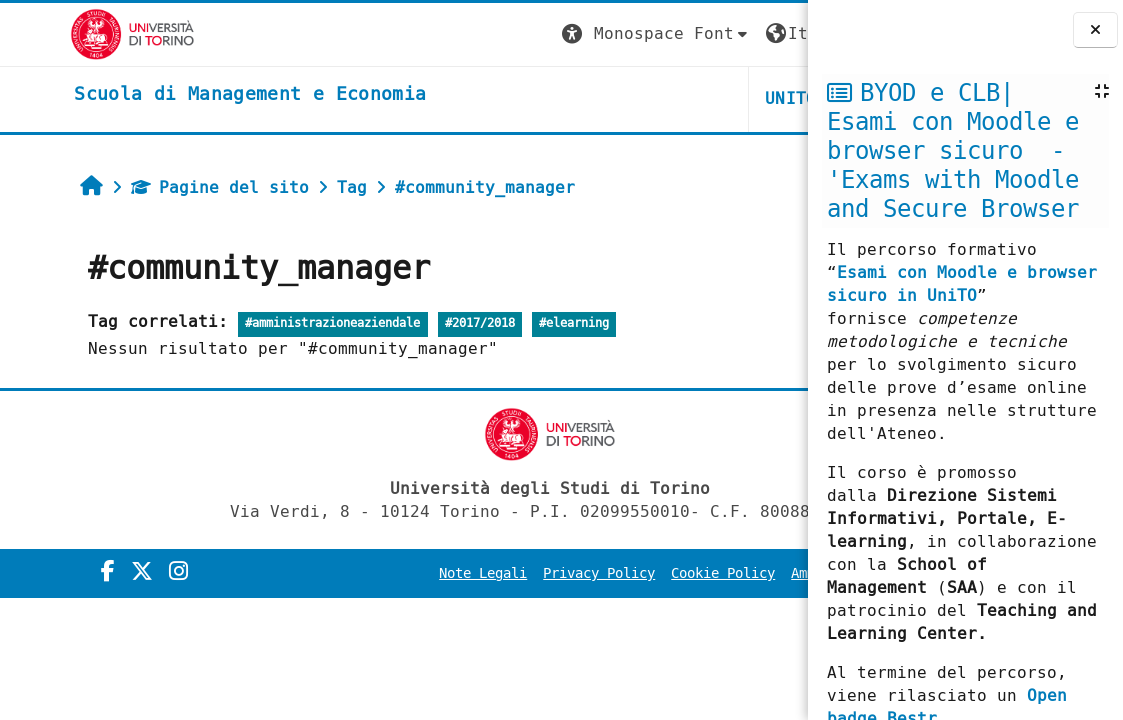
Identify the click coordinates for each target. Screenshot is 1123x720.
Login (767, 33)
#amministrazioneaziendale (272, 323)
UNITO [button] (569, 98)
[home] (180, 95)
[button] (434, 34)
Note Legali (365, 573)
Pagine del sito (160, 187)
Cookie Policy (605, 573)
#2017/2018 (420, 323)
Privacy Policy (481, 573)
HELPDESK (685, 98)
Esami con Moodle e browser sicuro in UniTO (962, 284)
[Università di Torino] (62, 33)
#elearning (514, 323)
